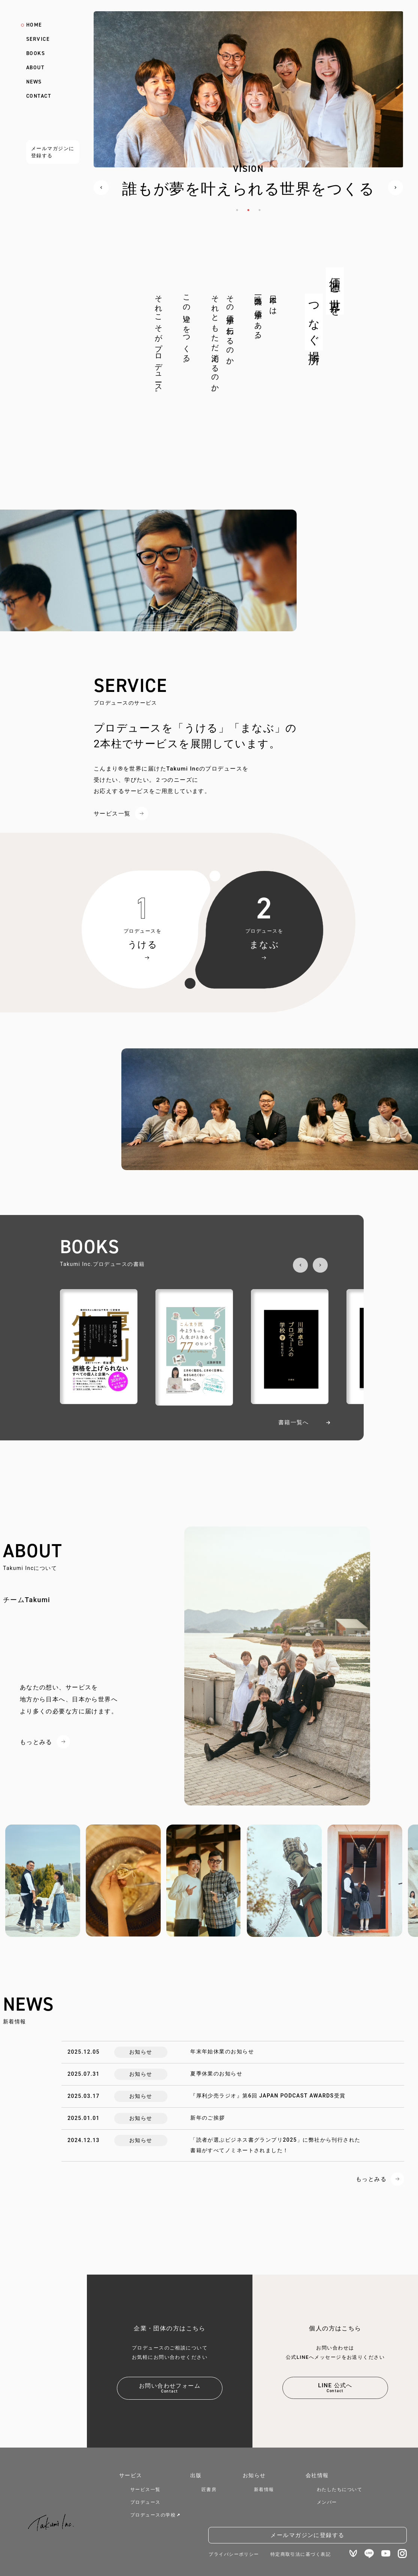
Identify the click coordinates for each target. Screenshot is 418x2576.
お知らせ (254, 2475)
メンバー (327, 2502)
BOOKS (35, 53)
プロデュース (145, 2502)
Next (395, 187)
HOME (34, 25)
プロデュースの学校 (155, 2515)
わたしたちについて (339, 2489)
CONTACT (38, 96)
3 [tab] (259, 210)
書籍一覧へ (293, 1422)
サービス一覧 (112, 813)
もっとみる (36, 1742)
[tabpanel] (248, 116)
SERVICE (37, 39)
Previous (101, 187)
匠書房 (209, 2489)
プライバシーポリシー (234, 2554)
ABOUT (35, 67)
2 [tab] (248, 210)
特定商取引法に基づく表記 (300, 2554)
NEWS (34, 82)
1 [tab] (237, 210)
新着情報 (264, 2489)
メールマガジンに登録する (53, 152)
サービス (130, 2475)
